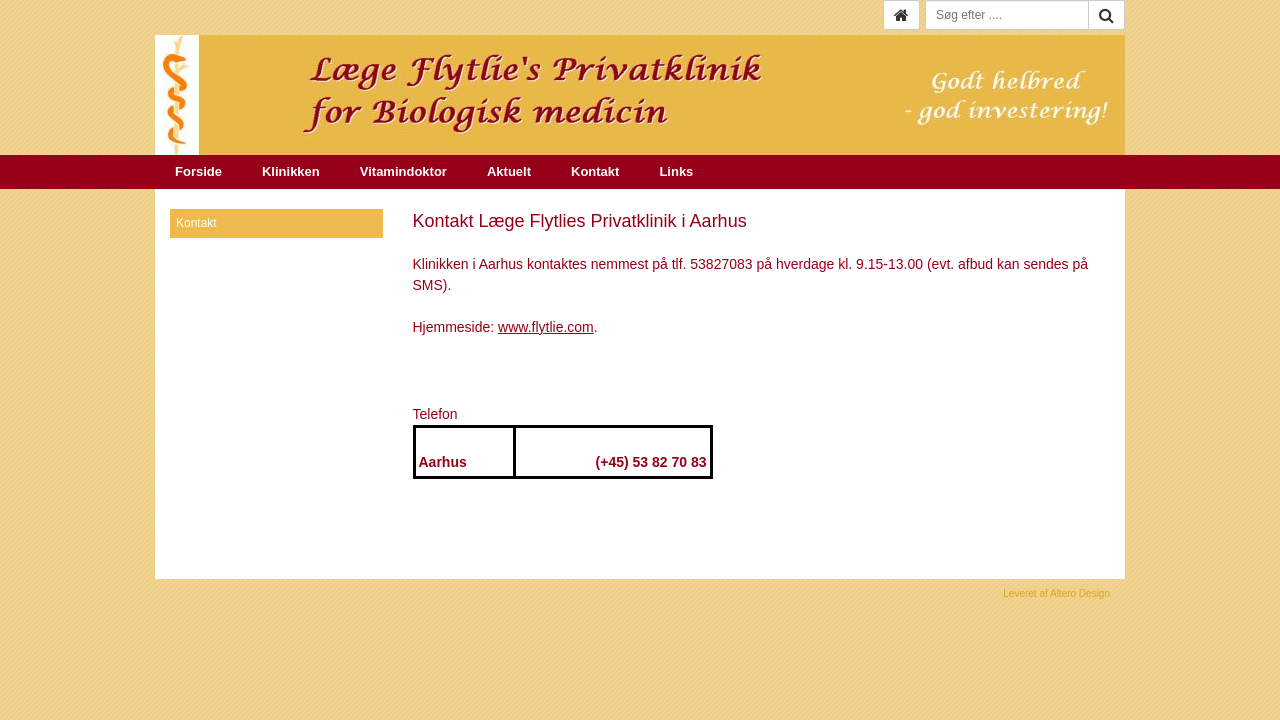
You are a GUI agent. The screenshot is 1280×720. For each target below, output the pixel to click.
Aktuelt (509, 171)
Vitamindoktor (403, 171)
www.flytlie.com (546, 327)
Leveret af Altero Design (1056, 593)
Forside (198, 171)
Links (676, 171)
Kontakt (595, 171)
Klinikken (291, 171)
